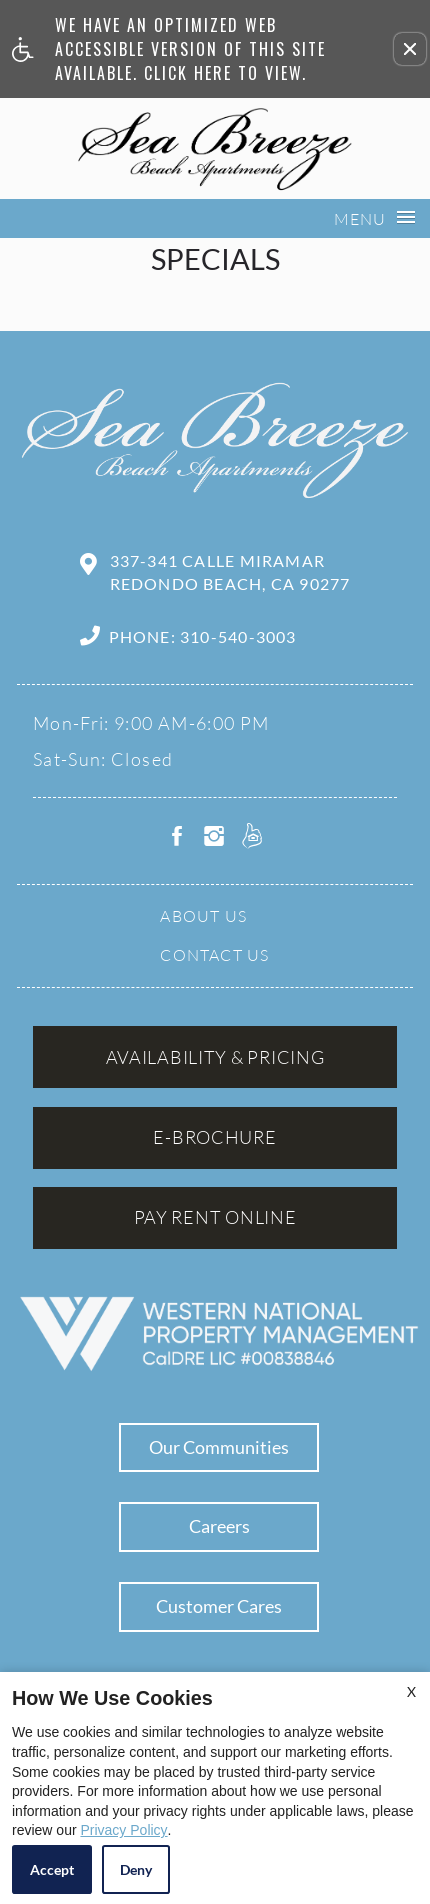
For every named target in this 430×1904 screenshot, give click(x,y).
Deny (136, 1869)
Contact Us (214, 955)
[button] (410, 49)
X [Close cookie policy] (411, 1691)
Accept (52, 1869)
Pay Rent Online (215, 1217)
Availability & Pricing (215, 1057)
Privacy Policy (123, 1830)
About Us (203, 916)
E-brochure (214, 1137)
